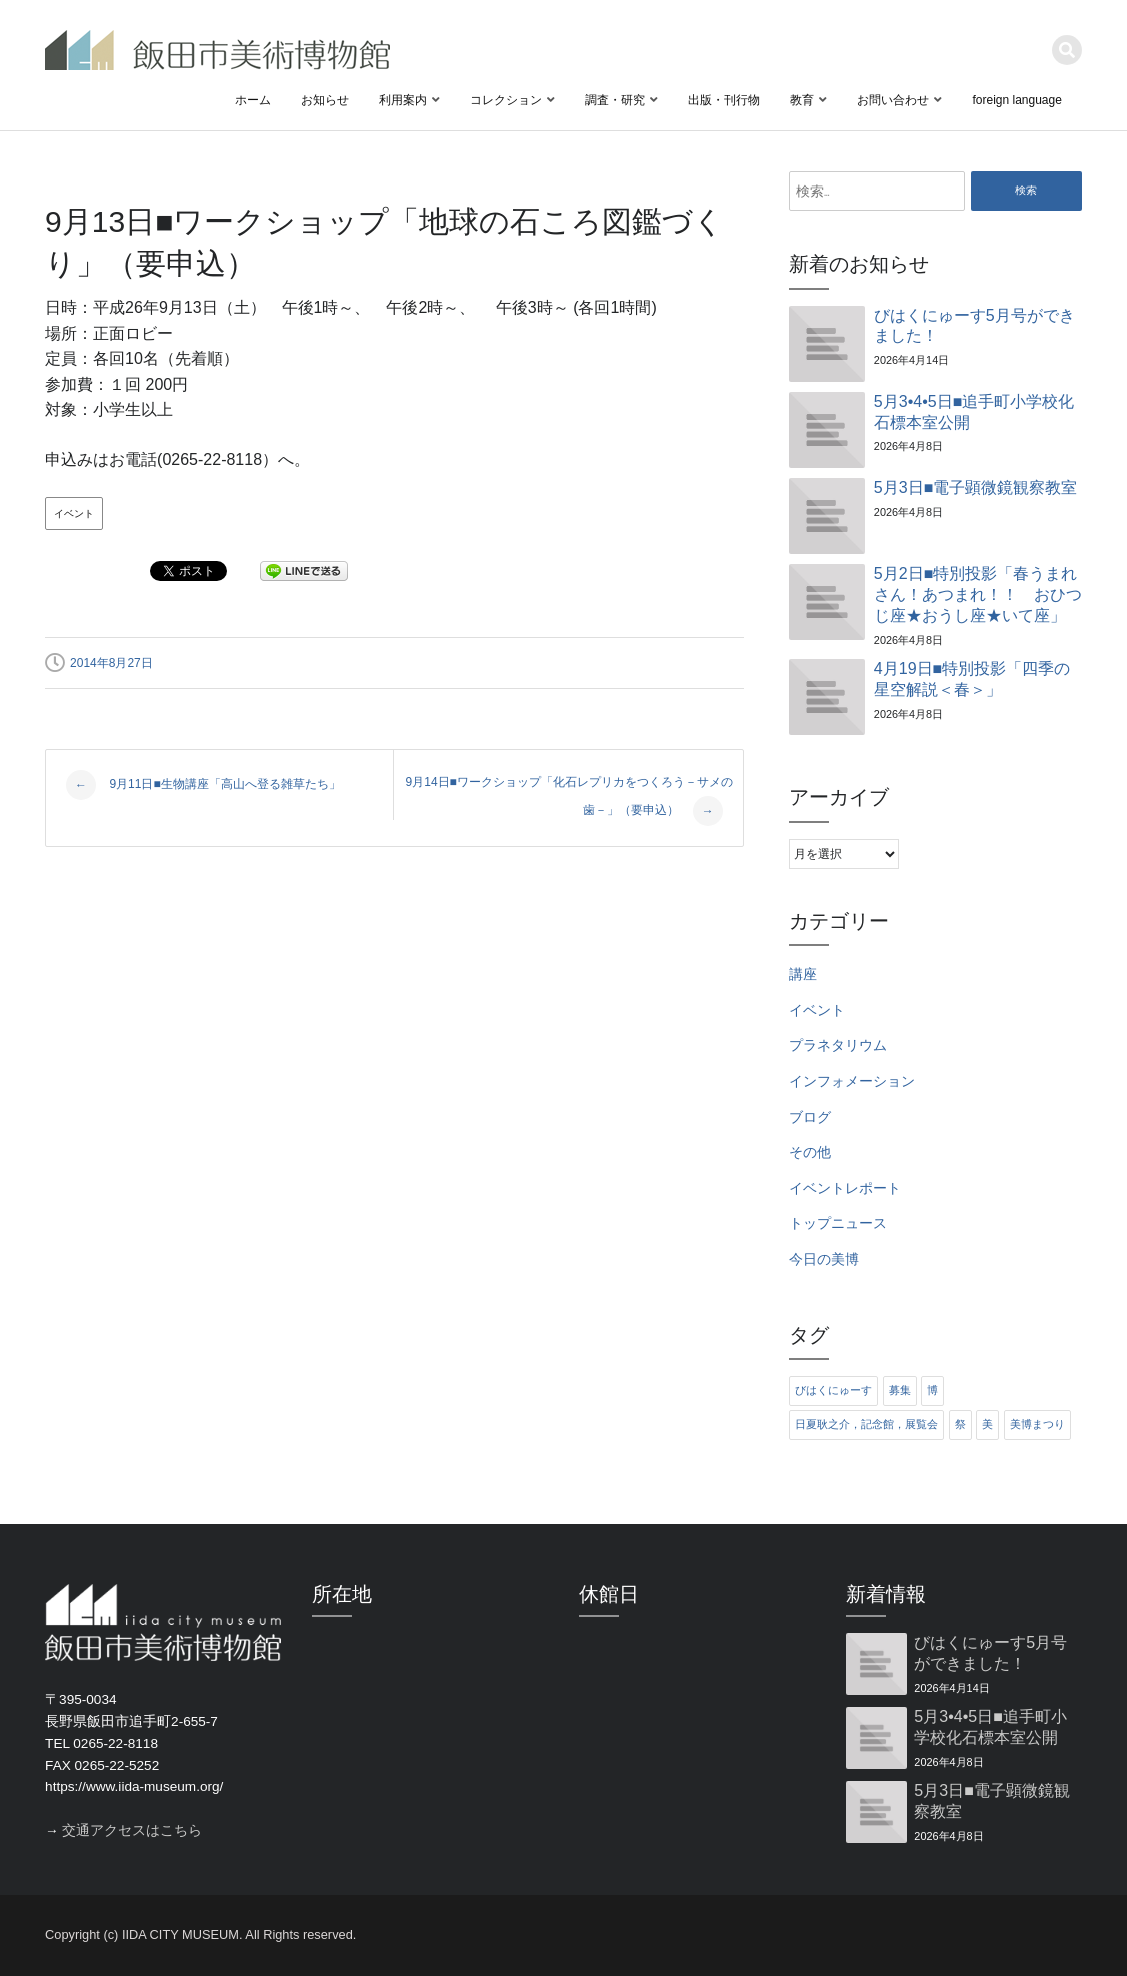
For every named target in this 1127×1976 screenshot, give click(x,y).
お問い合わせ (893, 100)
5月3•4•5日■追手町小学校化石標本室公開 (974, 412)
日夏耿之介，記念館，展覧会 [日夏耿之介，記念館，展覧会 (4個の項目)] (866, 1424)
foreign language (1016, 100)
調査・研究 (615, 100)
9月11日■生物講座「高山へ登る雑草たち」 (203, 785)
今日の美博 (824, 1259)
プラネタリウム (838, 1045)
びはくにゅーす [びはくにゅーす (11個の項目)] (833, 1390)
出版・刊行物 (724, 100)
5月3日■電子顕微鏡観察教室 (975, 487)
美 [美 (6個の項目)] (987, 1424)
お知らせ (325, 100)
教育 (802, 100)
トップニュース (838, 1223)
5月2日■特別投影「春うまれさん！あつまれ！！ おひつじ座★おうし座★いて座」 (978, 594)
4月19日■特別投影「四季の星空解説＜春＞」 (972, 679)
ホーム (253, 100)
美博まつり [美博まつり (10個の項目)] (1037, 1424)
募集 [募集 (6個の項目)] (900, 1390)
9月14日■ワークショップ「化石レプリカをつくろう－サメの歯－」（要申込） (569, 800)
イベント (74, 513)
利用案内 (403, 100)
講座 (803, 974)
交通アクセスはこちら (132, 1830)
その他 (810, 1152)
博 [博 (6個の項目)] (932, 1390)
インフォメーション (852, 1081)
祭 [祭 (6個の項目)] (960, 1424)
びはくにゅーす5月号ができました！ (974, 326)
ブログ (810, 1117)
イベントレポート (845, 1188)
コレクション (506, 100)
